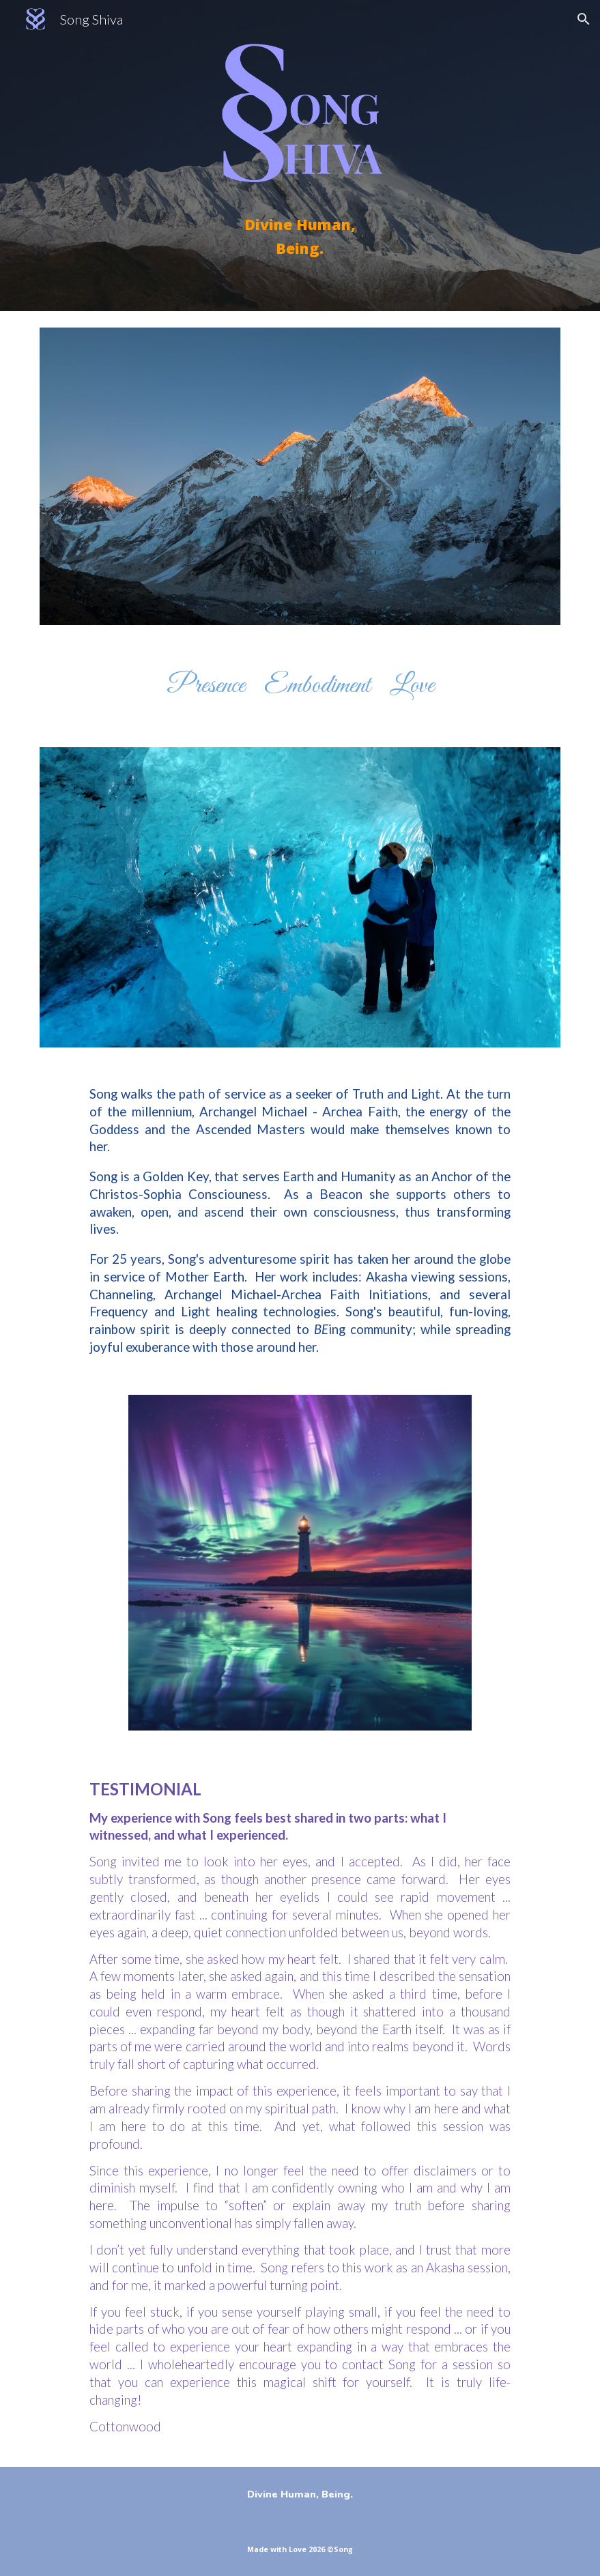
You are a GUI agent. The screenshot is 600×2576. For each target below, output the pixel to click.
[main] (300, 236)
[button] (583, 19)
